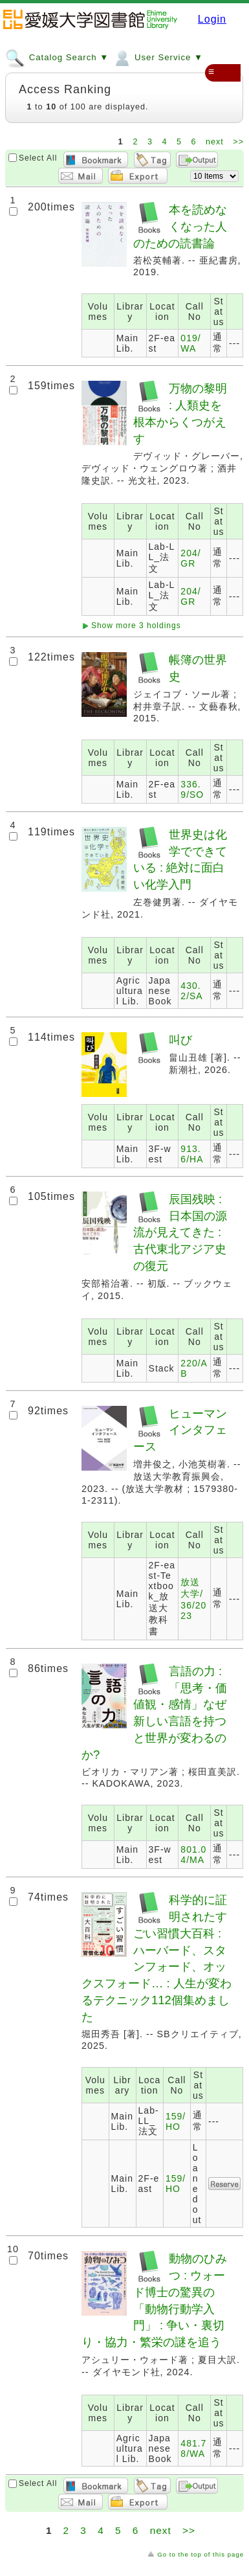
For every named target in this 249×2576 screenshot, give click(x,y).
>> (238, 141)
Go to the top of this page (200, 2554)
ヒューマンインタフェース (180, 1430)
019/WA (190, 343)
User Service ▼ (157, 57)
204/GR (190, 558)
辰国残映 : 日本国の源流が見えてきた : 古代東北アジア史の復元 (180, 1232)
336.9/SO (192, 789)
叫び (180, 1039)
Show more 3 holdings (136, 625)
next (216, 141)
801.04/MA (193, 1854)
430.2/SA (191, 990)
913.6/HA (191, 1154)
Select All (38, 158)
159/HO (176, 2121)
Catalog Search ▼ (57, 57)
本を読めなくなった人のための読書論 (180, 226)
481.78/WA (193, 2448)
